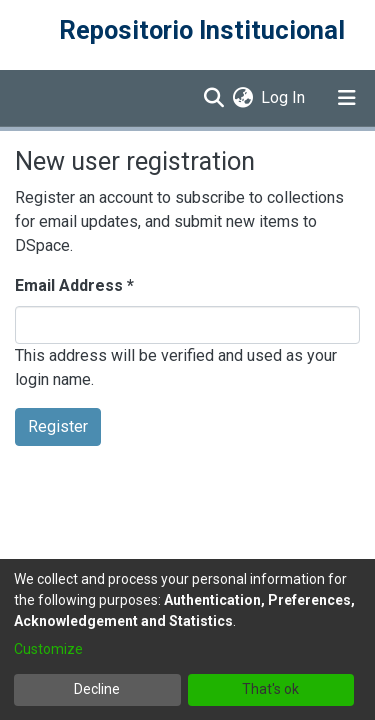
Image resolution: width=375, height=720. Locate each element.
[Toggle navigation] (347, 98)
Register (58, 426)
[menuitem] (242, 98)
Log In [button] (284, 97)
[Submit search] (213, 98)
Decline (97, 689)
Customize (48, 649)
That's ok (270, 689)
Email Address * (74, 285)
